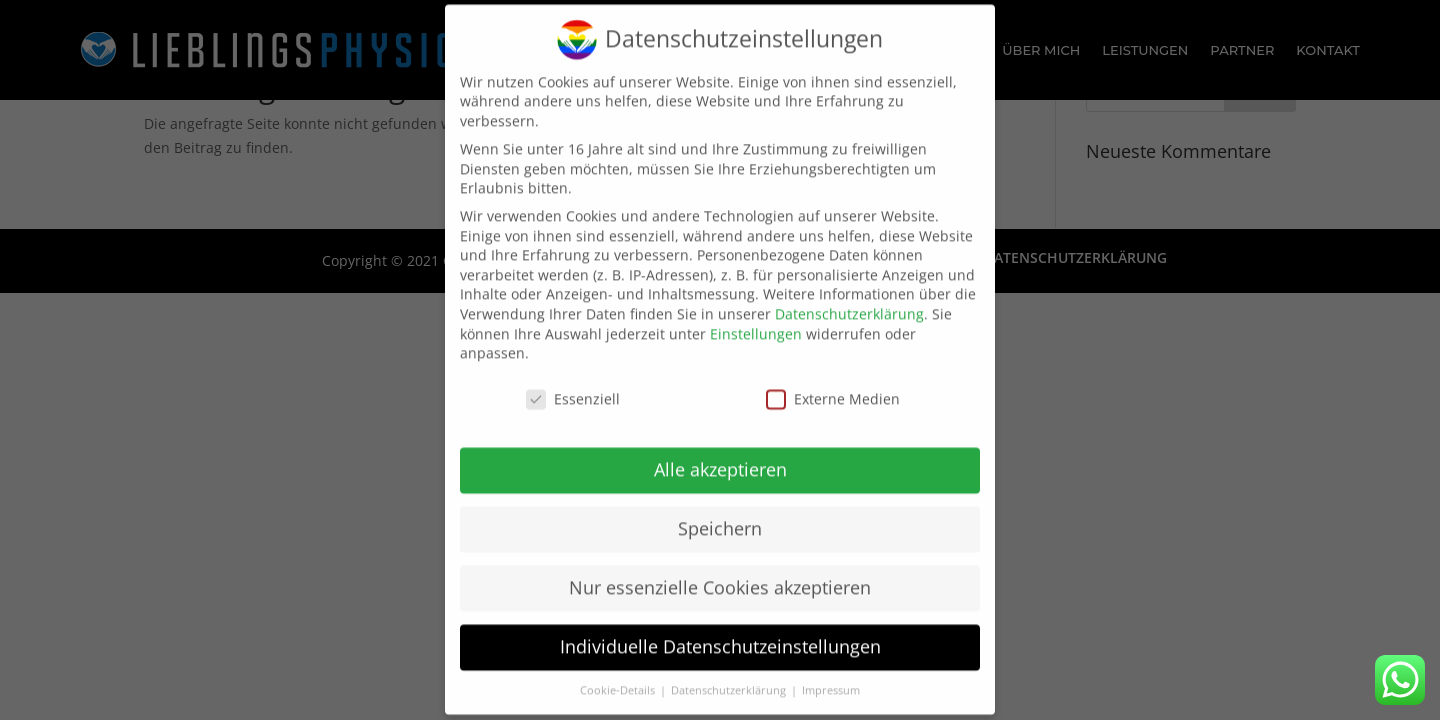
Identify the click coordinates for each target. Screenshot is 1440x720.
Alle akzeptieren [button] (720, 456)
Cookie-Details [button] (619, 676)
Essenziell (573, 385)
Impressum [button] (831, 676)
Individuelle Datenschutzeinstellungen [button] (720, 632)
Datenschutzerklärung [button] (730, 676)
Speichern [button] (720, 515)
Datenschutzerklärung (849, 300)
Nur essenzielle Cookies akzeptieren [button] (720, 574)
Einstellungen (756, 319)
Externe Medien (833, 385)
